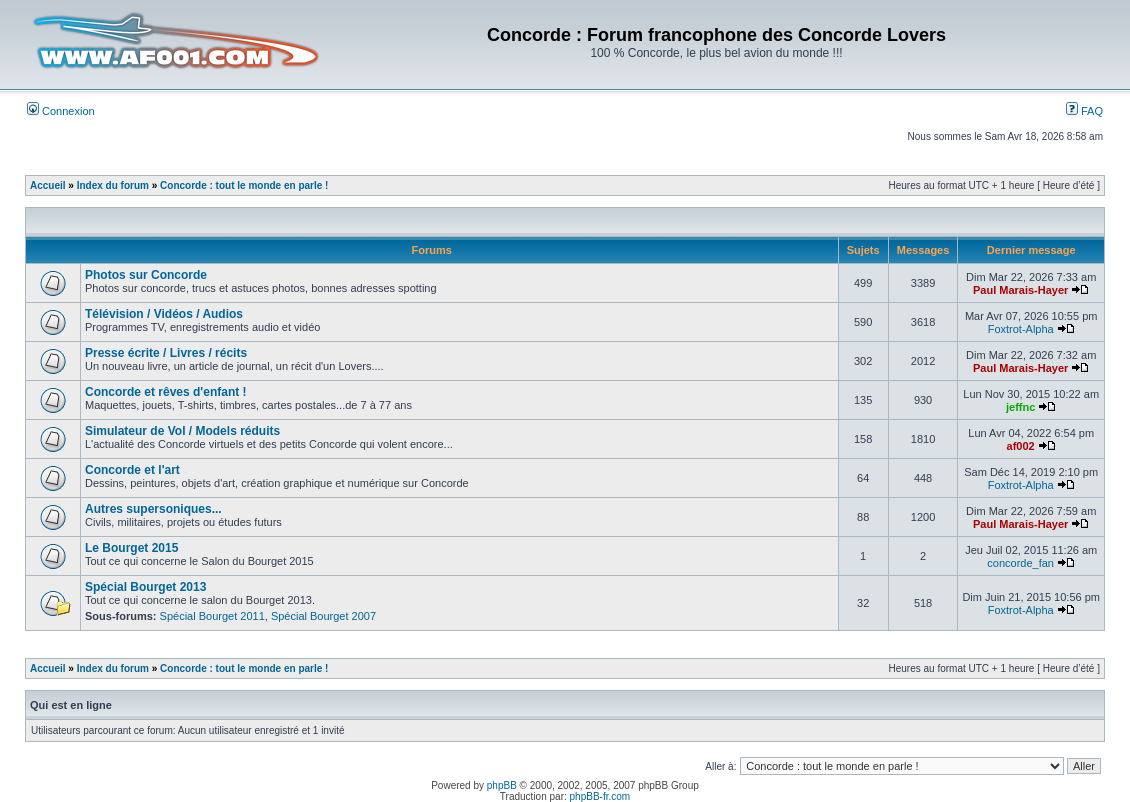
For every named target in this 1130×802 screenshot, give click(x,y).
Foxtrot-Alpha (1021, 329)
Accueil (48, 185)
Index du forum (113, 185)
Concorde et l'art (132, 470)
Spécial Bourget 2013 (145, 587)
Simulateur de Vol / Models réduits (182, 431)
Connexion (61, 111)
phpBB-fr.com (600, 796)
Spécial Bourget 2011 (212, 616)
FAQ (1084, 111)
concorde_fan (1020, 563)
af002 (1021, 446)
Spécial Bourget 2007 (323, 616)
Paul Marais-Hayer (1020, 290)
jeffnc (1020, 407)
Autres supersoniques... (153, 509)
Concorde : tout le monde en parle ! (244, 185)
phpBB (502, 785)
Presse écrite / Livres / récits (166, 353)
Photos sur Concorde (146, 275)
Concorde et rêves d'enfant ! (166, 392)
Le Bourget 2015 (131, 548)
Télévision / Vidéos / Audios (164, 314)
